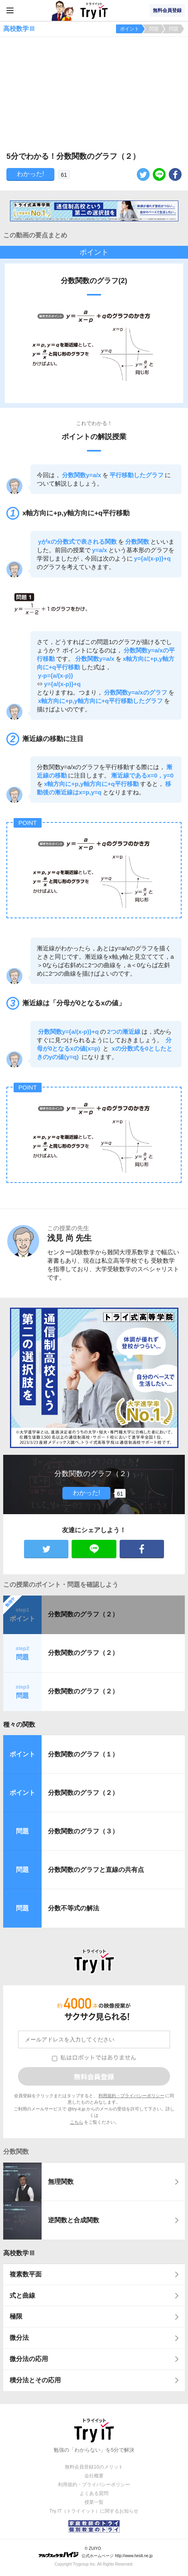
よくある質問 (94, 2493)
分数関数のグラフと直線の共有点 (96, 1869)
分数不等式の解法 (73, 1908)
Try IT (94, 10)
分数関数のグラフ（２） (83, 1614)
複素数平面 (26, 2274)
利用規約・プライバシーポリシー (131, 2095)
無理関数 (61, 2181)
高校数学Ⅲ (19, 2253)
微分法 (19, 2337)
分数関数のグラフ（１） (83, 1754)
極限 (16, 2316)
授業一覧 (94, 2502)
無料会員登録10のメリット (94, 2467)
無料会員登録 (167, 10)
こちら (76, 2122)
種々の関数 (19, 1724)
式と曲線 (22, 2295)
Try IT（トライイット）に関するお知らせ (94, 2511)
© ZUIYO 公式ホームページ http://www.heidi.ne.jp (95, 2552)
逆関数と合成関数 (73, 2220)
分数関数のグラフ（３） (83, 1831)
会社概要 (94, 2475)
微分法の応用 (29, 2358)
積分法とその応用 (35, 2380)
